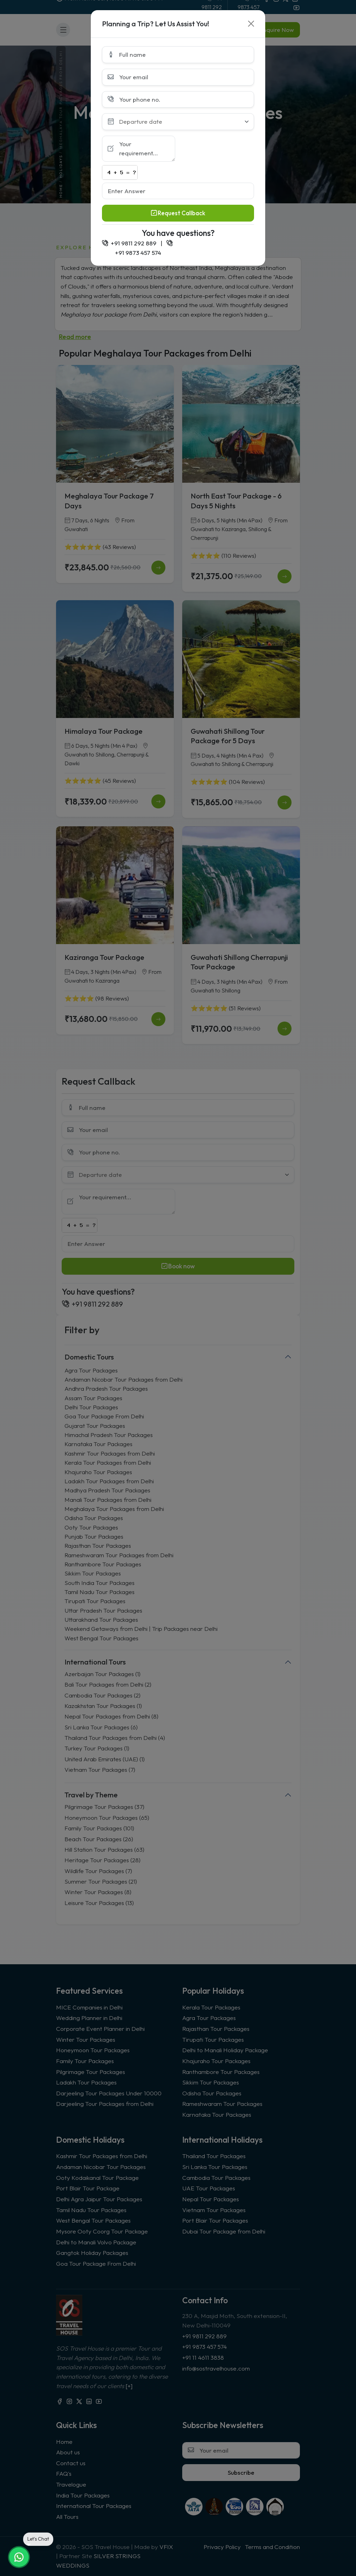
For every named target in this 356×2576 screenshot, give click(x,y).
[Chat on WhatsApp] (19, 2557)
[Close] (251, 23)
